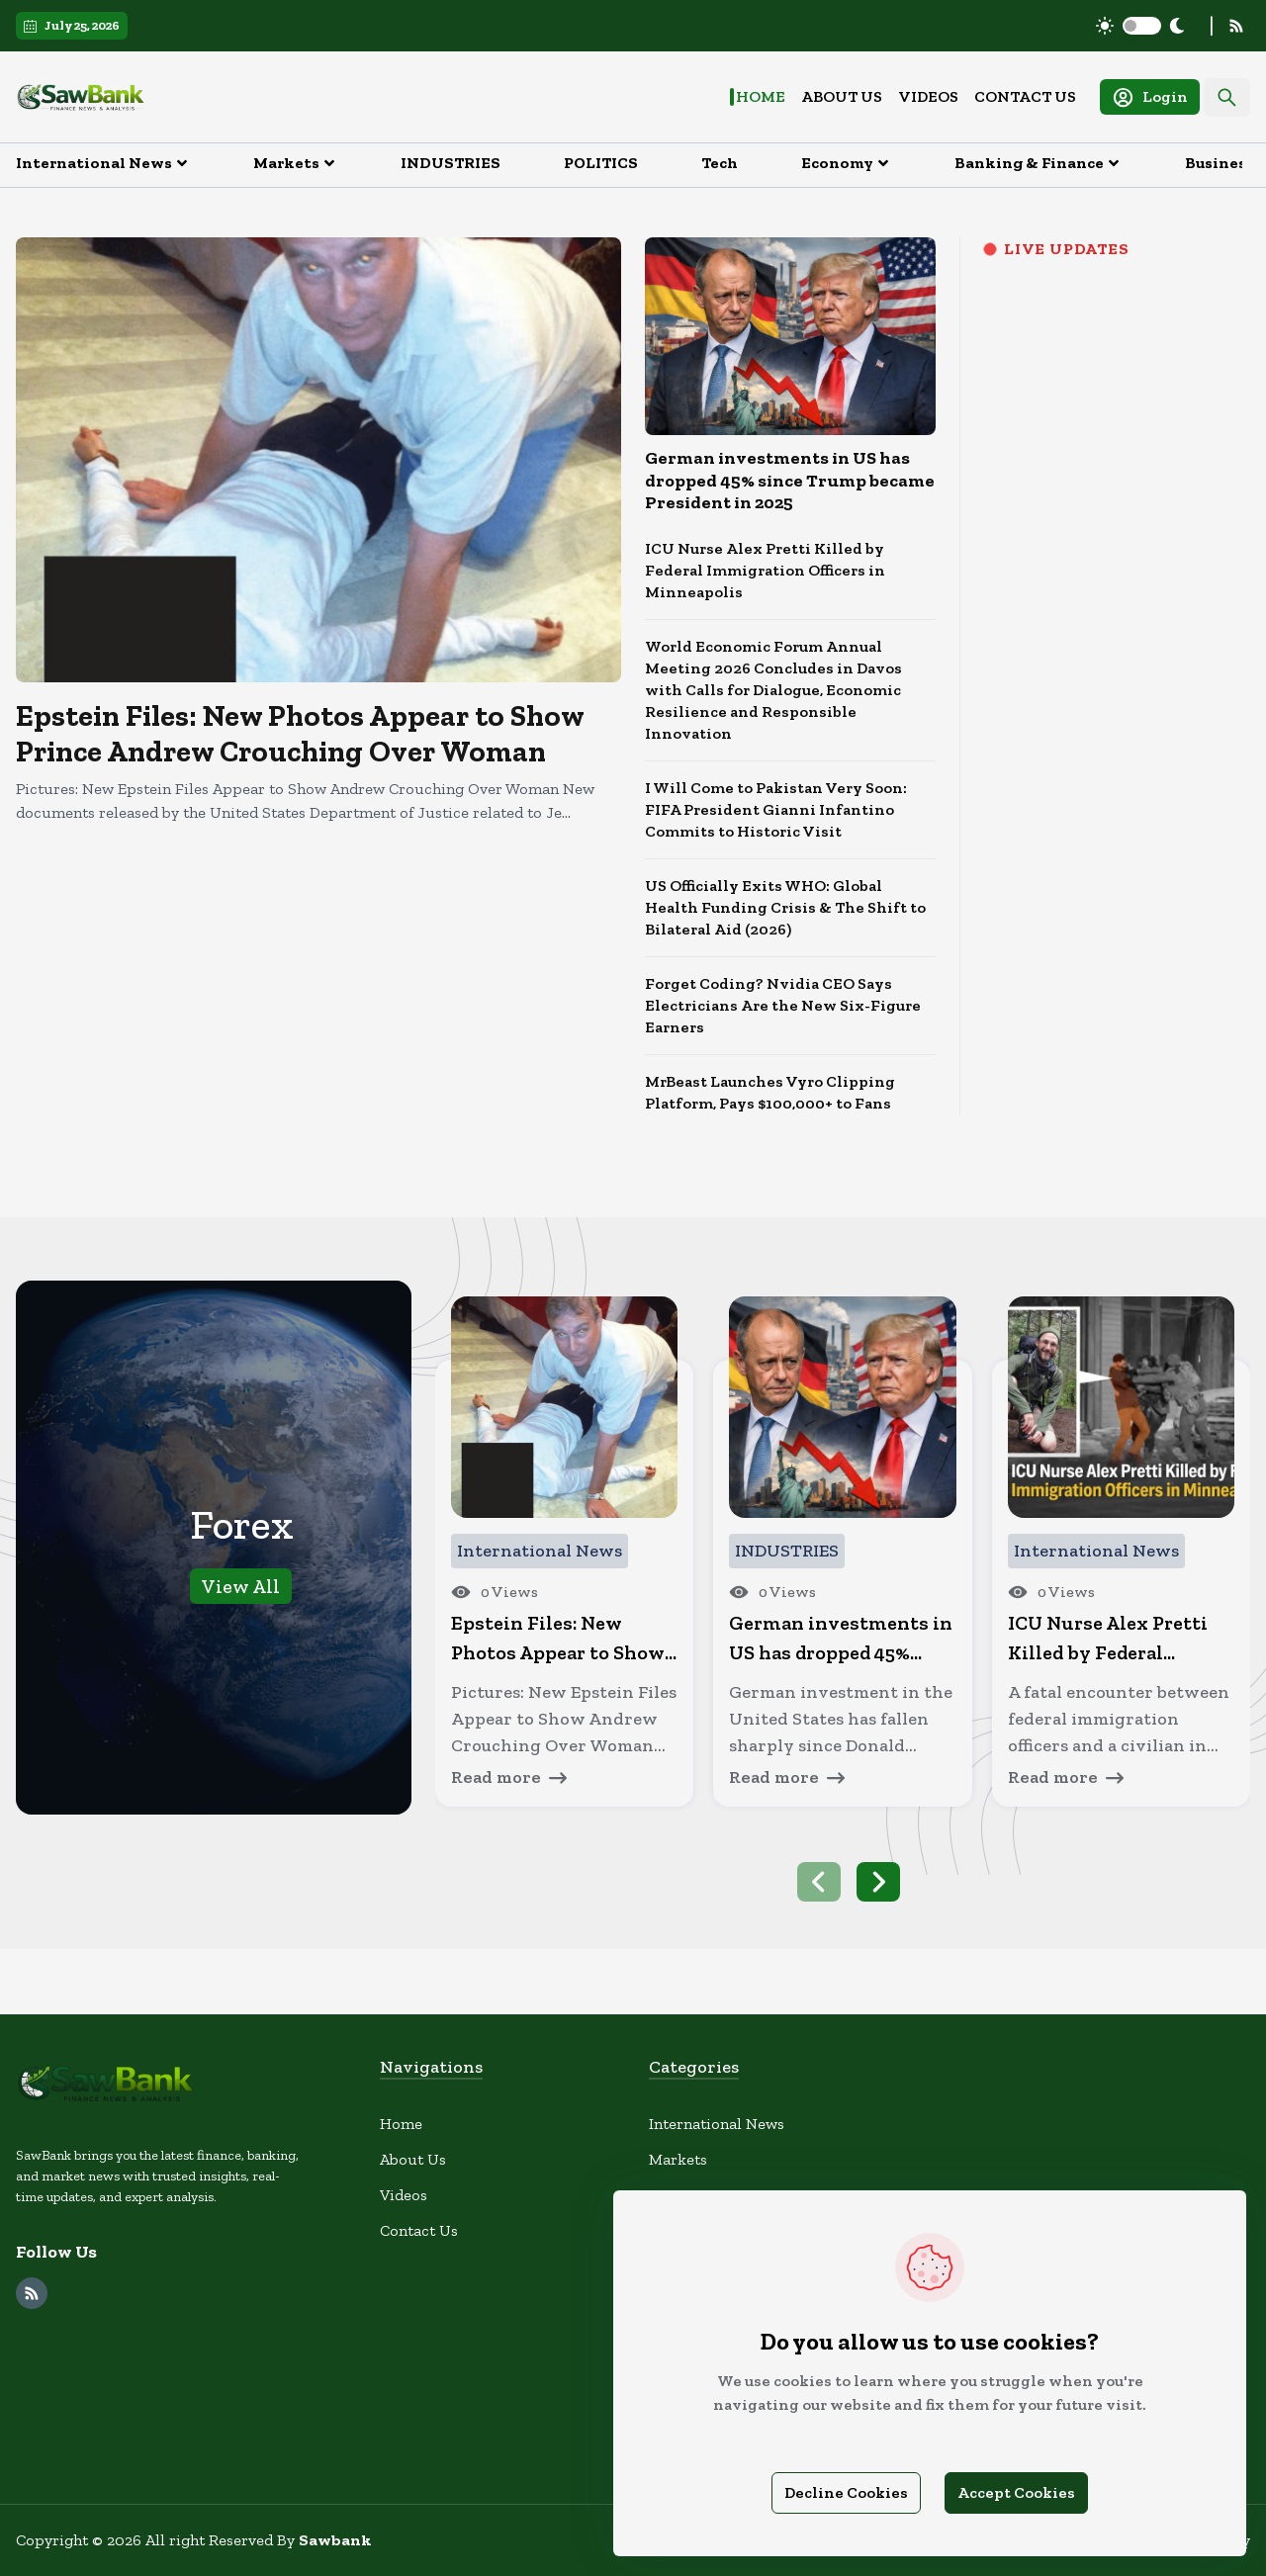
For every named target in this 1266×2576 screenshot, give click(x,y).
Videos (928, 96)
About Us (841, 96)
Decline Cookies (846, 2492)
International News (716, 2123)
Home (760, 96)
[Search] (1227, 97)
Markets (678, 2159)
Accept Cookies (1016, 2492)
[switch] (1142, 26)
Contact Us (1025, 96)
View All (241, 1586)
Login (1150, 97)
